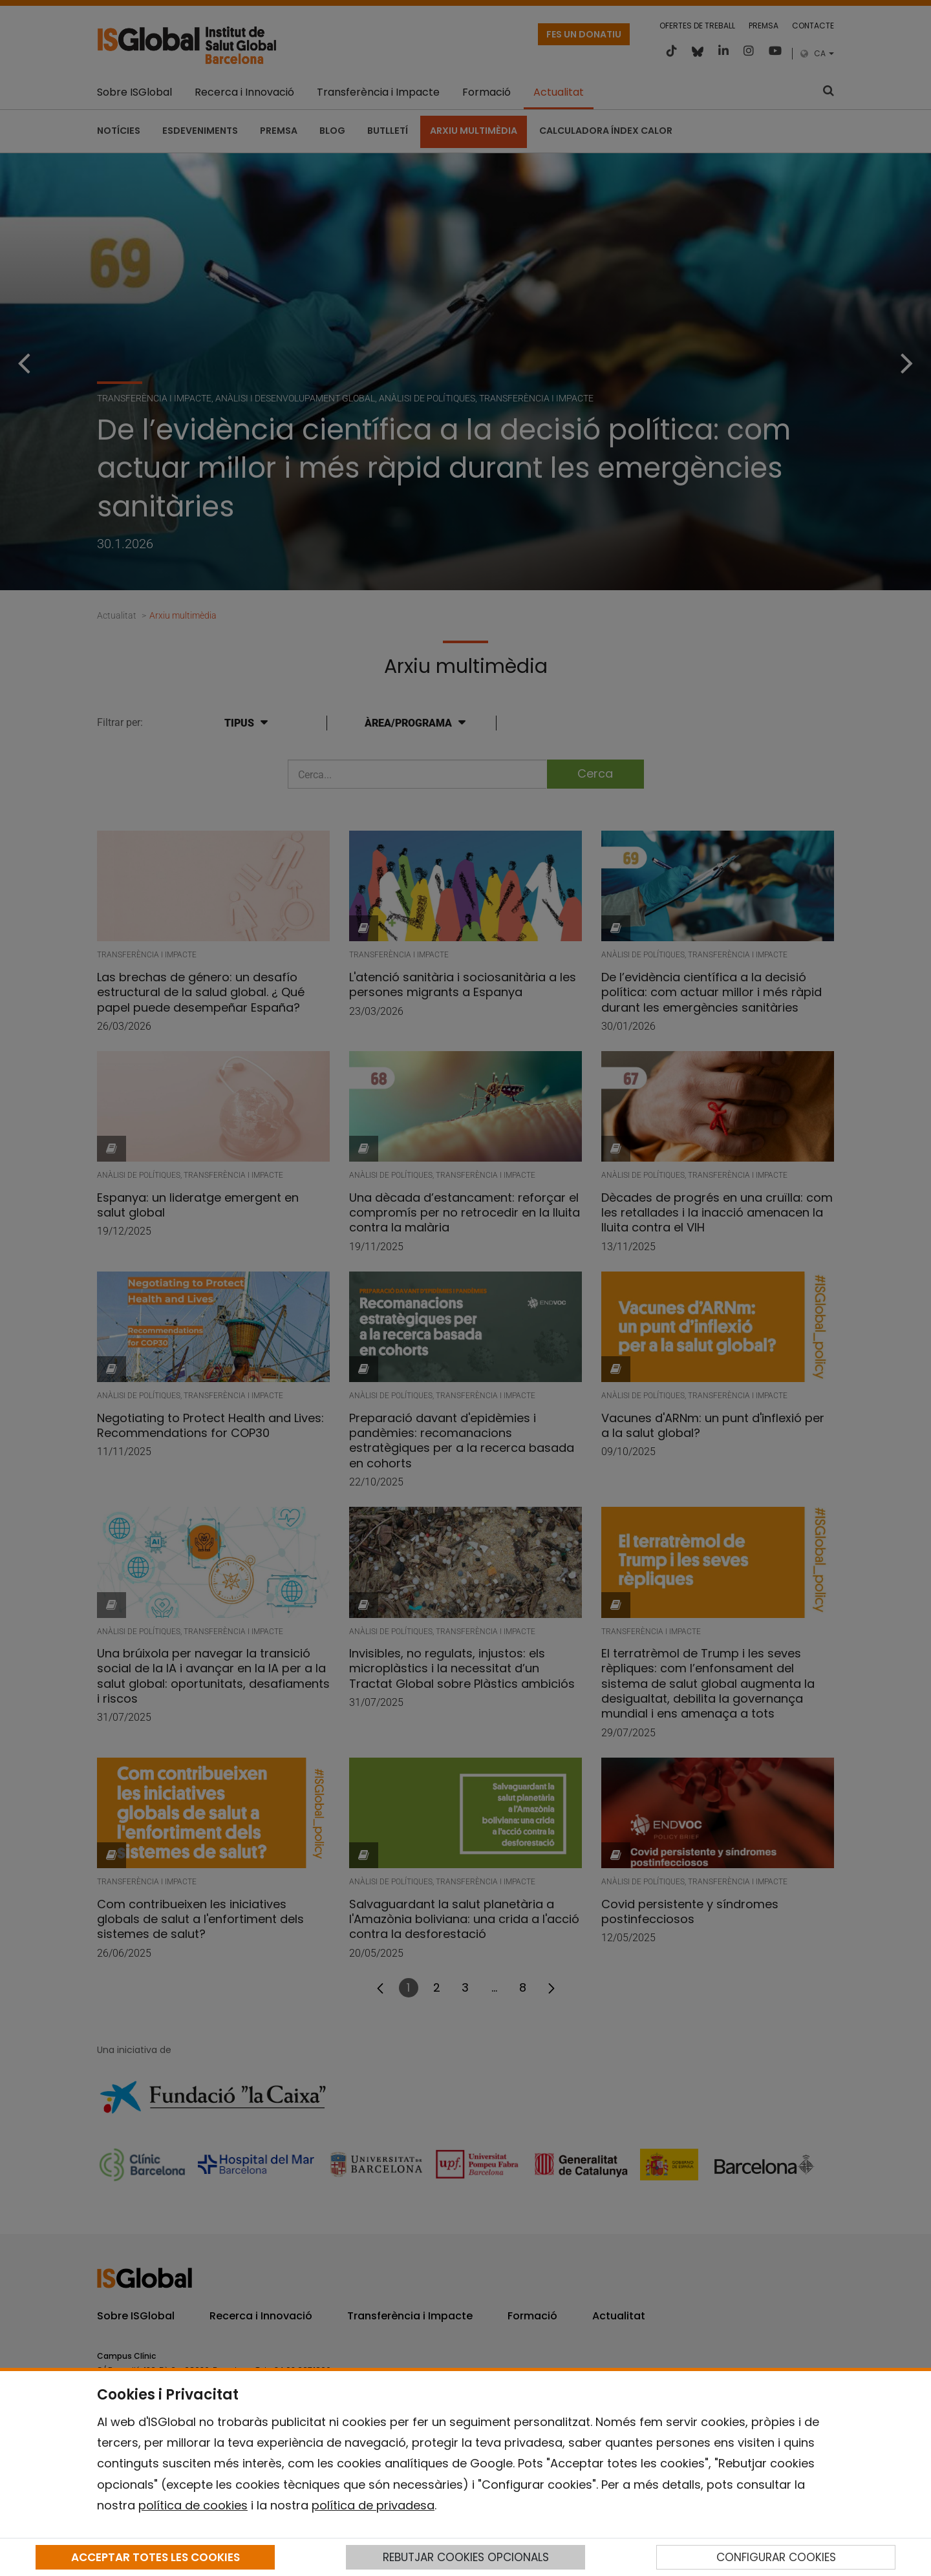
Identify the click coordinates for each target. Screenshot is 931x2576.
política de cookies (193, 2505)
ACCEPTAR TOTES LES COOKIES (155, 2557)
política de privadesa (373, 2505)
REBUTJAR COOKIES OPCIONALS (466, 2557)
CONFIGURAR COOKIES (776, 2557)
